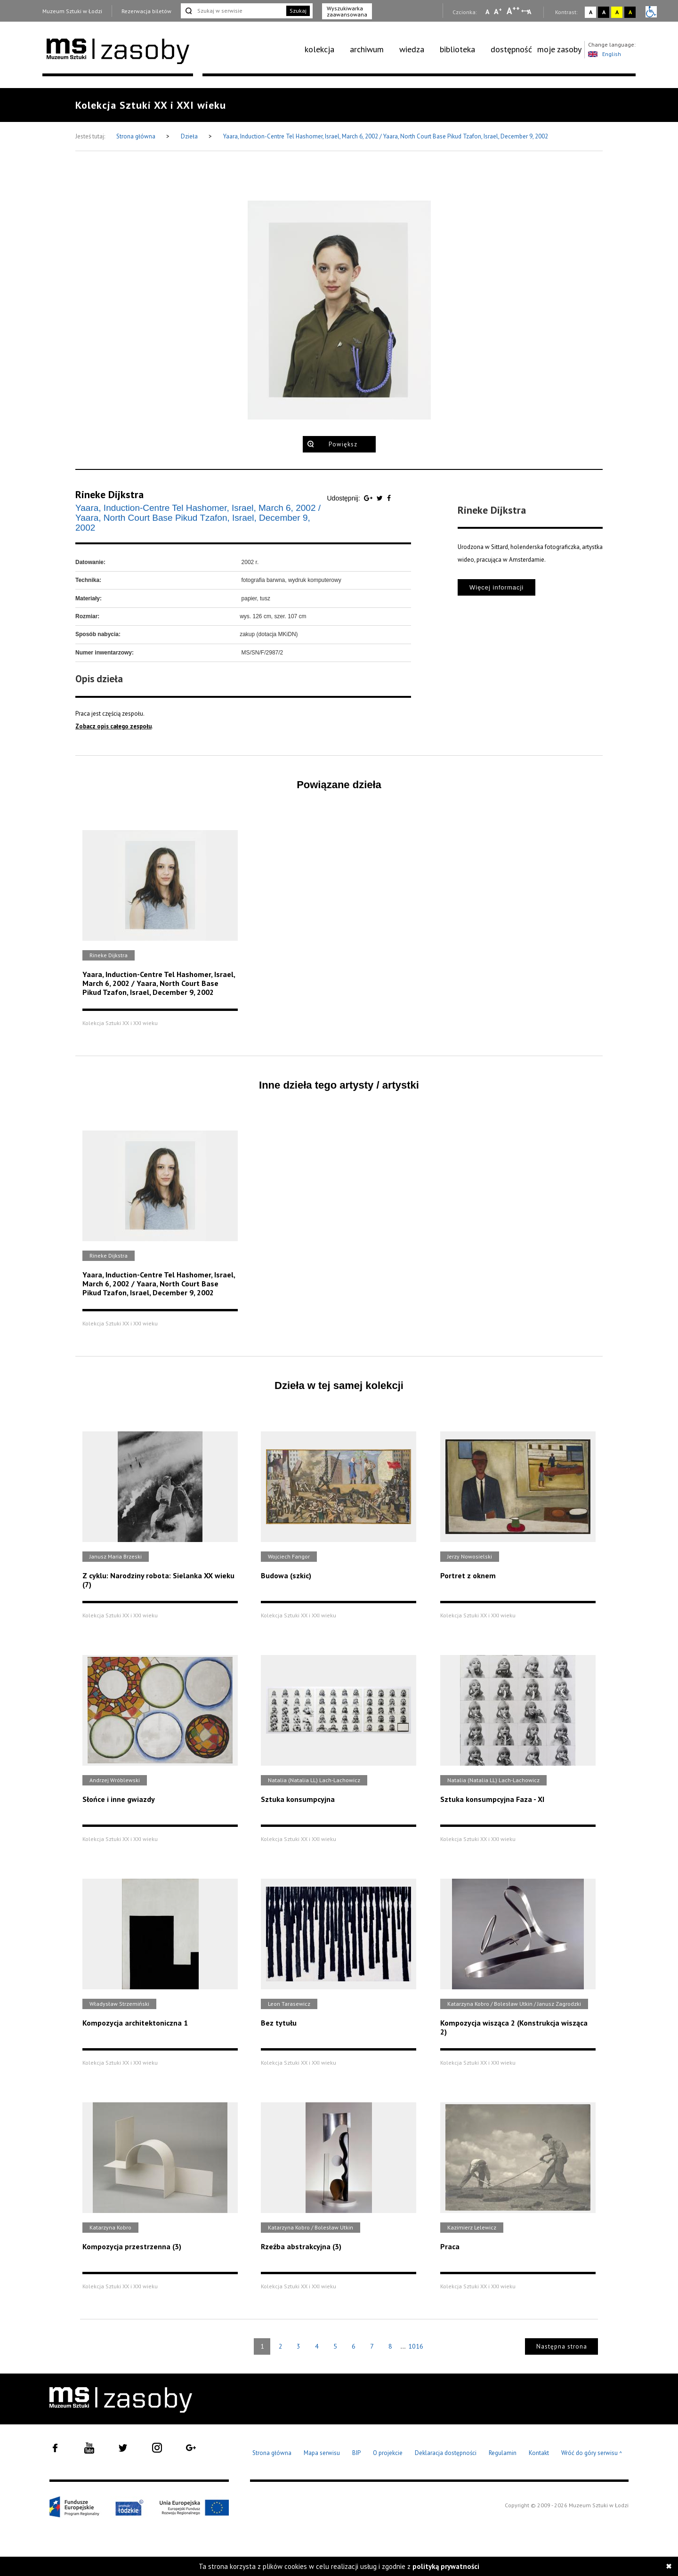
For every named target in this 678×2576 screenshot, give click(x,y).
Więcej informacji (496, 587)
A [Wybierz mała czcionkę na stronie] (487, 12)
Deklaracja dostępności (445, 2453)
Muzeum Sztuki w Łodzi (72, 11)
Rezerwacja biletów (146, 11)
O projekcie (388, 2453)
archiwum (367, 49)
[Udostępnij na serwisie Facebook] (389, 498)
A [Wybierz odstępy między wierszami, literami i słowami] (530, 12)
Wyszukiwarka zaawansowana (347, 11)
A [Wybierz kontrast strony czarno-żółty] (630, 12)
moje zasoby (559, 49)
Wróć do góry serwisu (591, 2453)
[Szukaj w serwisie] (232, 10)
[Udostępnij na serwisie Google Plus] (369, 498)
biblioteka (457, 49)
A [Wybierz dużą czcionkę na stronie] (513, 10)
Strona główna (136, 136)
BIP (356, 2453)
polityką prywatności (445, 2566)
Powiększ (343, 444)
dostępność (511, 49)
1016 (415, 2346)
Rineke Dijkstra (109, 494)
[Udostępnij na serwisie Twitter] (381, 498)
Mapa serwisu (322, 2453)
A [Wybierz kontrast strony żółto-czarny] (617, 12)
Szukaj (298, 10)
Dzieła (190, 136)
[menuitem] (325, 49)
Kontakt (539, 2453)
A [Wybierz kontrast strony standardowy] (590, 12)
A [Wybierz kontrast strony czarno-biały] (603, 12)
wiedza (411, 49)
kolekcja (319, 49)
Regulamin (503, 2453)
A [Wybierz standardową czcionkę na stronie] (498, 11)
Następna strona (561, 2346)
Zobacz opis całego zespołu (113, 726)
